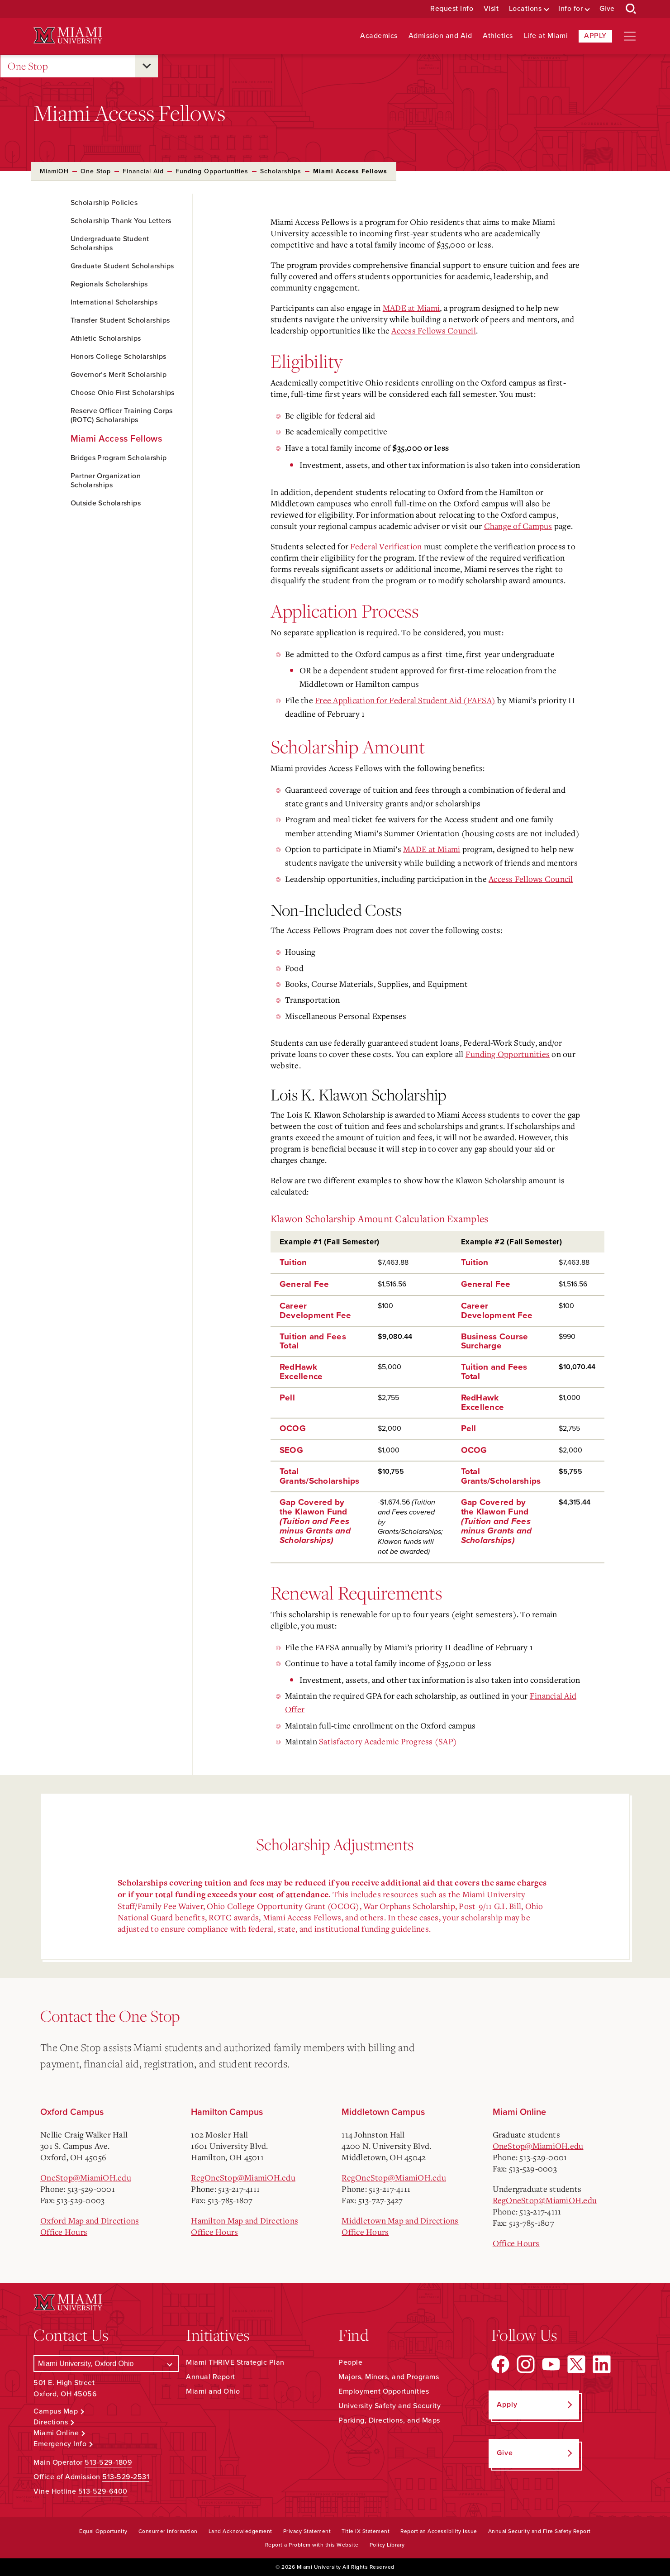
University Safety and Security (389, 2405)
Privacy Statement (307, 2531)
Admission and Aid (440, 36)
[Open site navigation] (630, 36)
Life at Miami (546, 36)
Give (607, 9)
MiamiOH (54, 171)
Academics (379, 36)
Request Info (451, 9)
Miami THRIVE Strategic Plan (235, 2362)
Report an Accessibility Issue (438, 2531)
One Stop (28, 66)
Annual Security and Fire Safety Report (539, 2531)
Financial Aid (143, 171)
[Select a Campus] (106, 2363)
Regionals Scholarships (109, 284)
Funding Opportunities (212, 171)
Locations (525, 9)
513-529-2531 (125, 2476)
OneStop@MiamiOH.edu (85, 2177)
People (350, 2362)
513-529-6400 (103, 2491)
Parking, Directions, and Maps (389, 2420)
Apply (595, 35)
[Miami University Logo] (67, 35)
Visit (491, 9)
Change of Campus (518, 525)
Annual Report (210, 2376)
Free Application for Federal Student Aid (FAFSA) (405, 700)
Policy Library (387, 2545)
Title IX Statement (366, 2531)
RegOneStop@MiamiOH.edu (243, 2177)
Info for (570, 9)
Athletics (498, 36)
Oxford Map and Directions (89, 2220)
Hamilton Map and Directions (244, 2220)
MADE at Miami (411, 307)
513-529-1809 (108, 2462)
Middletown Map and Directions (400, 2220)
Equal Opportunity (103, 2531)
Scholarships (280, 171)
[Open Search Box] (631, 9)
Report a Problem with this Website (312, 2545)
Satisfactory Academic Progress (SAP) (388, 1741)
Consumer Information (168, 2531)
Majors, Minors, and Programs (388, 2376)
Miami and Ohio (213, 2391)
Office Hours (63, 2231)
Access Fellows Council (433, 330)
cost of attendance (294, 1895)
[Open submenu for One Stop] (146, 66)
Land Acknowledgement (240, 2531)
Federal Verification (386, 546)
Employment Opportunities (383, 2391)
